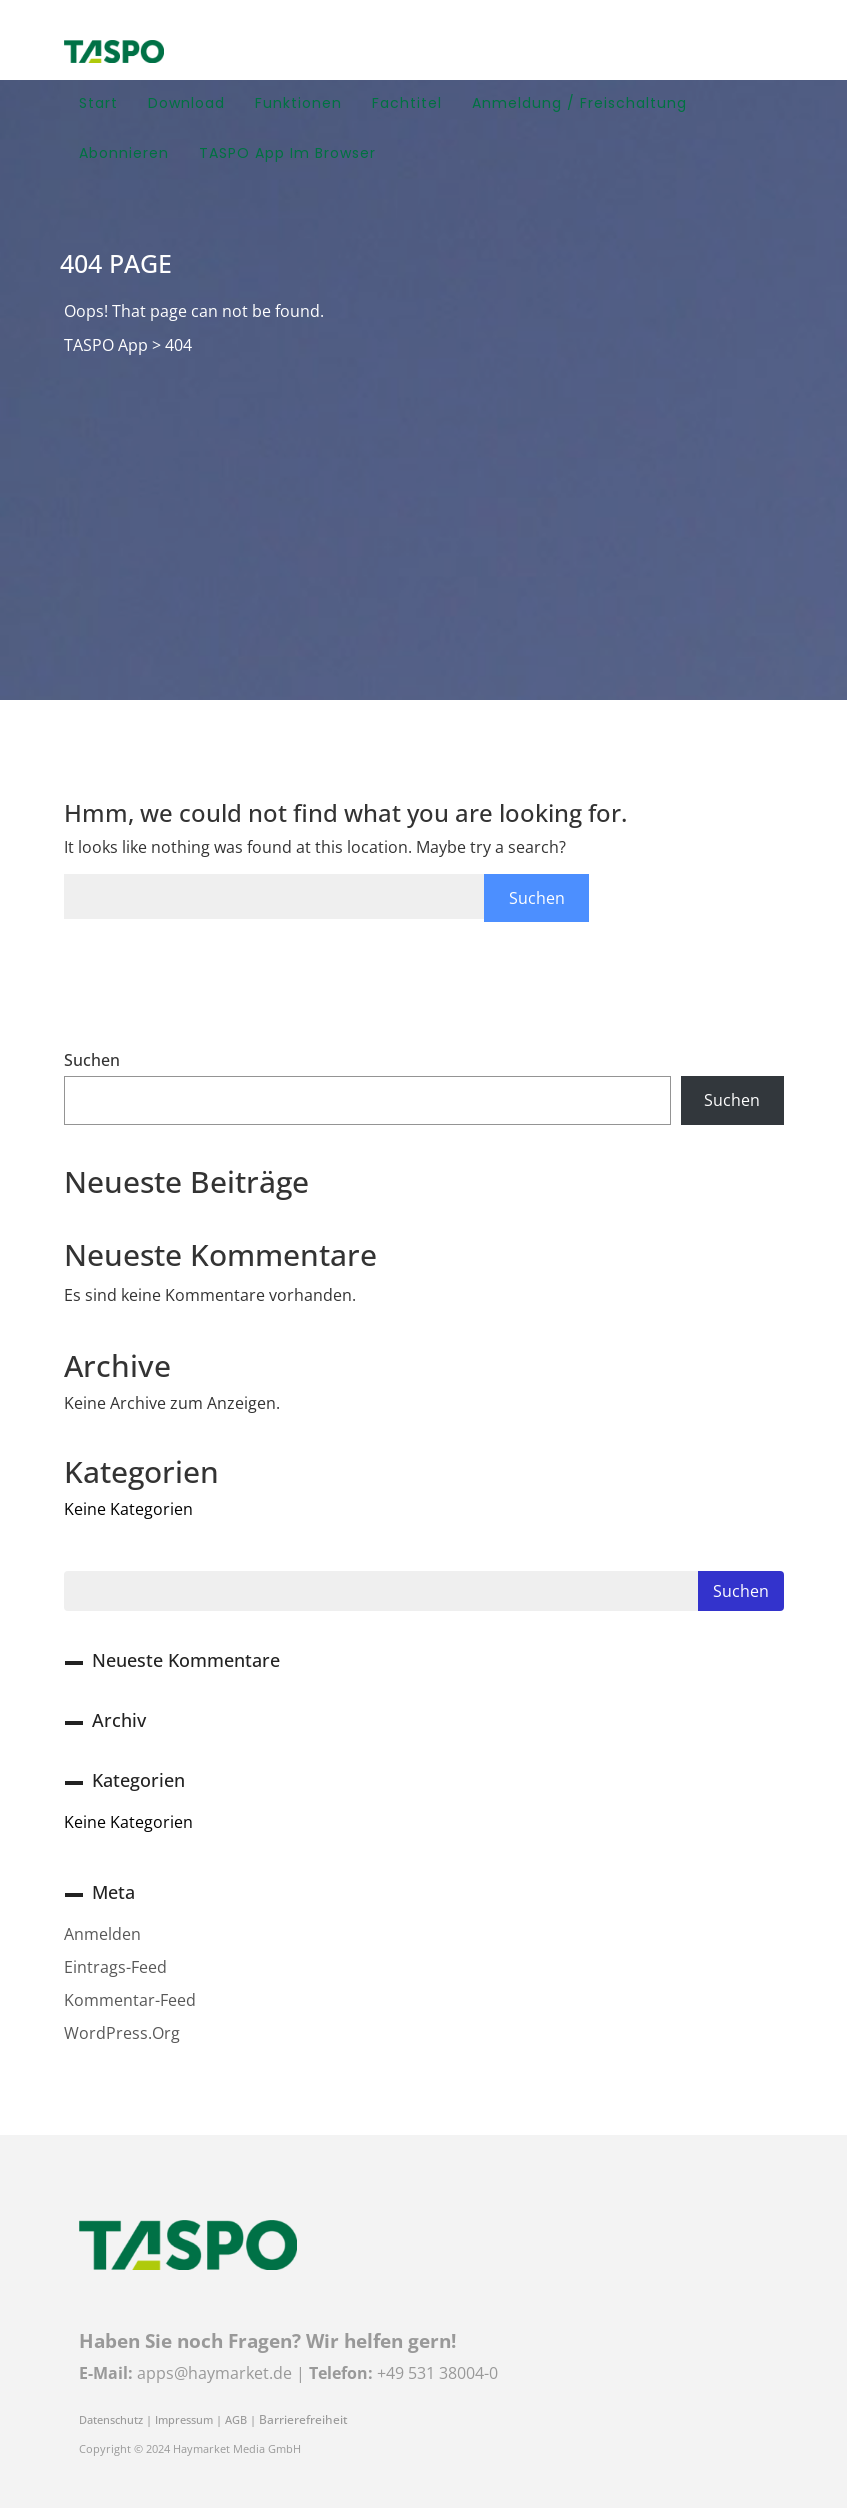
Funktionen (298, 103)
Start (98, 103)
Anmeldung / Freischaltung (579, 103)
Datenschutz (111, 2420)
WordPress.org (122, 2033)
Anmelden (102, 1934)
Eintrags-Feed (115, 1967)
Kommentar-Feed (130, 2000)
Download (186, 103)
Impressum (184, 2420)
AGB (236, 2420)
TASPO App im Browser (287, 153)
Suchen (92, 1060)
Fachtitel (407, 103)
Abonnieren (124, 153)
